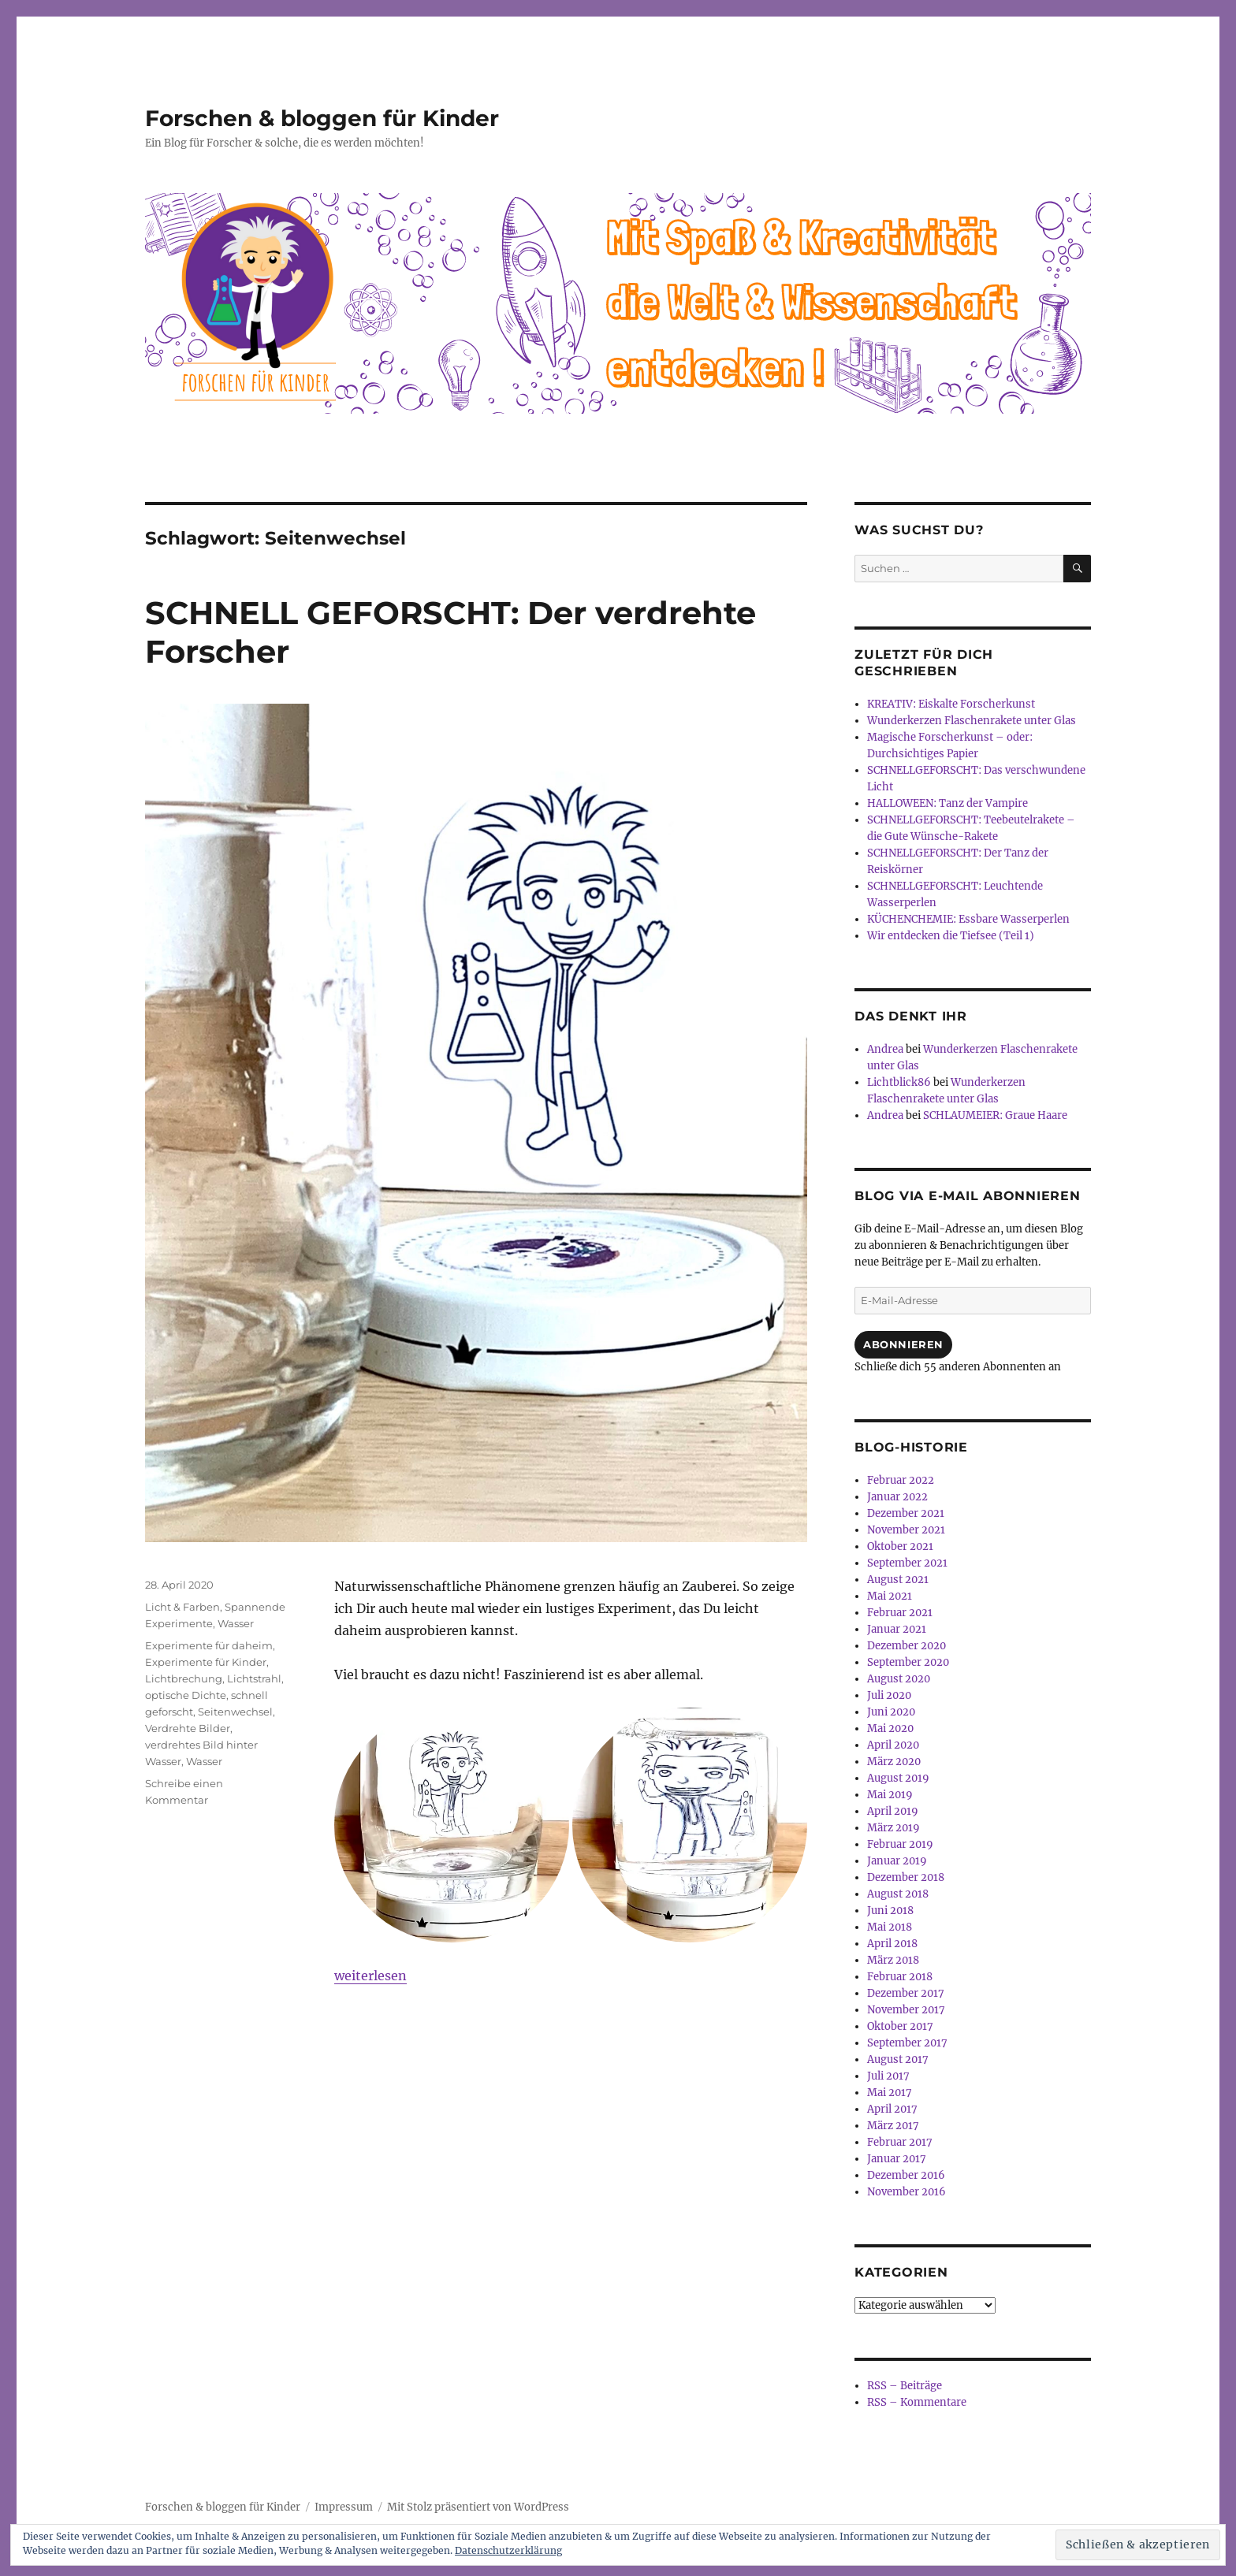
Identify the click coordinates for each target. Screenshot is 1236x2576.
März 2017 (893, 2125)
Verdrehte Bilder (187, 1728)
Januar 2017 (896, 2158)
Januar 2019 (897, 1861)
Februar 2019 (900, 1844)
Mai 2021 (889, 1596)
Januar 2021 (896, 1629)
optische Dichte (185, 1695)
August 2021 (898, 1579)
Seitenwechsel (235, 1711)
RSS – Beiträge (904, 2385)
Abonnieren (903, 1344)
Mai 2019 (890, 1794)
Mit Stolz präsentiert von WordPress (478, 2507)
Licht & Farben (182, 1606)
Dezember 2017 (905, 1993)
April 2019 (892, 1811)
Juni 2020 (891, 1712)
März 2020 (894, 1761)
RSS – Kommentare (916, 2402)
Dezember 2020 (906, 1645)
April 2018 (892, 1943)
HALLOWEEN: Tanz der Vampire (947, 803)
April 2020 (893, 1745)
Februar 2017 (900, 2142)
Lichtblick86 (899, 1082)
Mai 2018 (889, 1927)
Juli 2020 (889, 1695)
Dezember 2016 (906, 2175)
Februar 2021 (900, 1612)
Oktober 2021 (900, 1546)
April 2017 (892, 2109)
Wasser (236, 1623)
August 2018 (898, 1894)
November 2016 (906, 2192)
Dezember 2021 (905, 1513)
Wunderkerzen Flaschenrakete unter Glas (971, 720)
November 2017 (906, 2010)
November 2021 (906, 1530)
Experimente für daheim (209, 1645)
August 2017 (898, 2059)
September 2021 (907, 1563)
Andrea (885, 1049)
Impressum (344, 2507)
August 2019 (898, 1778)
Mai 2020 (890, 1728)
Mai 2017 (889, 2092)
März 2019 (893, 1827)
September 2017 (907, 2043)
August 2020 (898, 1679)
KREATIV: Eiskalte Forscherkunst (951, 704)
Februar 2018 (900, 1976)
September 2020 (908, 1662)
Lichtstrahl (254, 1678)
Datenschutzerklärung (508, 2550)
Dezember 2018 (905, 1877)
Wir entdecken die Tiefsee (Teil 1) (950, 935)
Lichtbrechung (183, 1678)
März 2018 (893, 1960)
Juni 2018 (890, 1910)
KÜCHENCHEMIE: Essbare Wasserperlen (968, 919)
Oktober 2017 (900, 2026)
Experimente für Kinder (205, 1662)
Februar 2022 (900, 1480)
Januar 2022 (897, 1497)
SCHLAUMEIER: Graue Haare (995, 1115)
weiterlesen (370, 1975)
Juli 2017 (888, 2076)
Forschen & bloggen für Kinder (322, 118)
